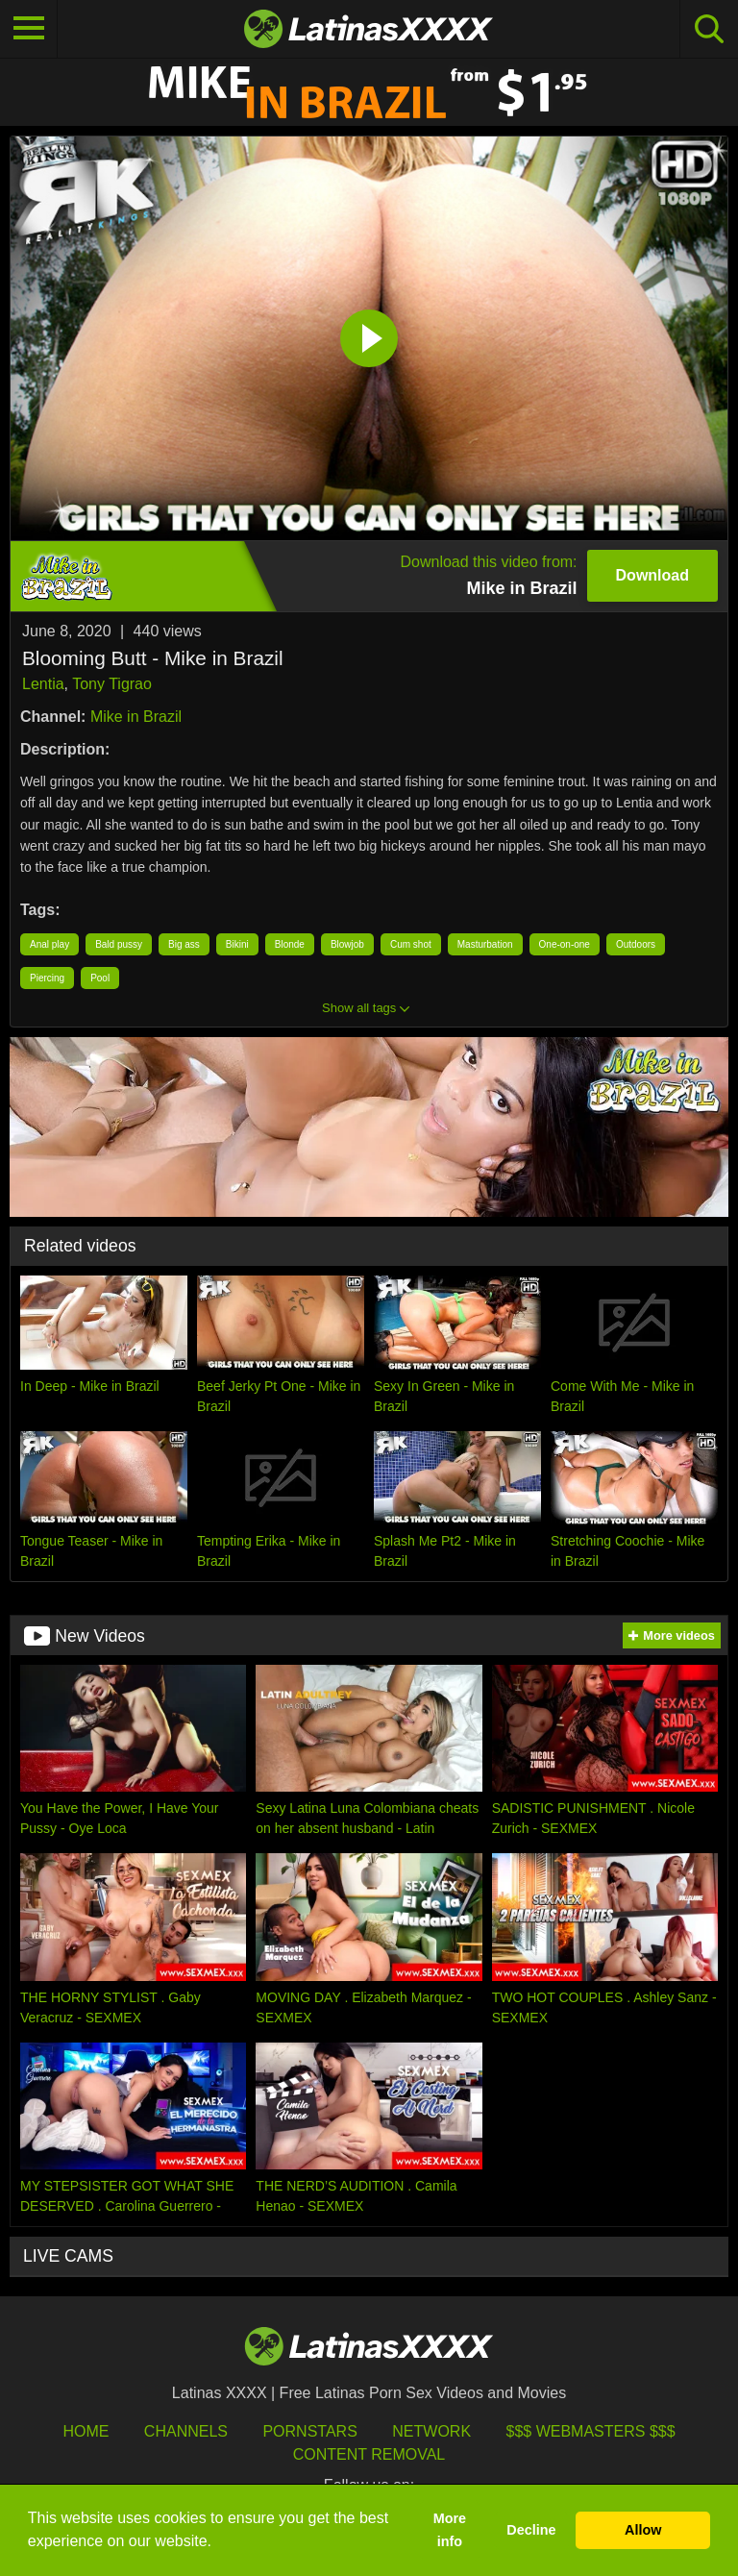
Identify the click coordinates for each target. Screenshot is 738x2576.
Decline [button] (530, 2530)
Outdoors (635, 944)
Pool (100, 978)
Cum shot (410, 944)
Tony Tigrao (112, 684)
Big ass (184, 944)
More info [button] (449, 2530)
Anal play (49, 944)
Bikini (237, 944)
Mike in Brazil (136, 716)
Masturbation (485, 944)
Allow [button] (643, 2530)
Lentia (43, 684)
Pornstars (309, 2431)
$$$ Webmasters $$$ (591, 2431)
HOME (85, 2431)
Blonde (290, 944)
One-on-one (564, 944)
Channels (186, 2431)
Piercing (47, 978)
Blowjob (347, 944)
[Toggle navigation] (29, 29)
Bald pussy (118, 944)
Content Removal (369, 2454)
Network (431, 2431)
